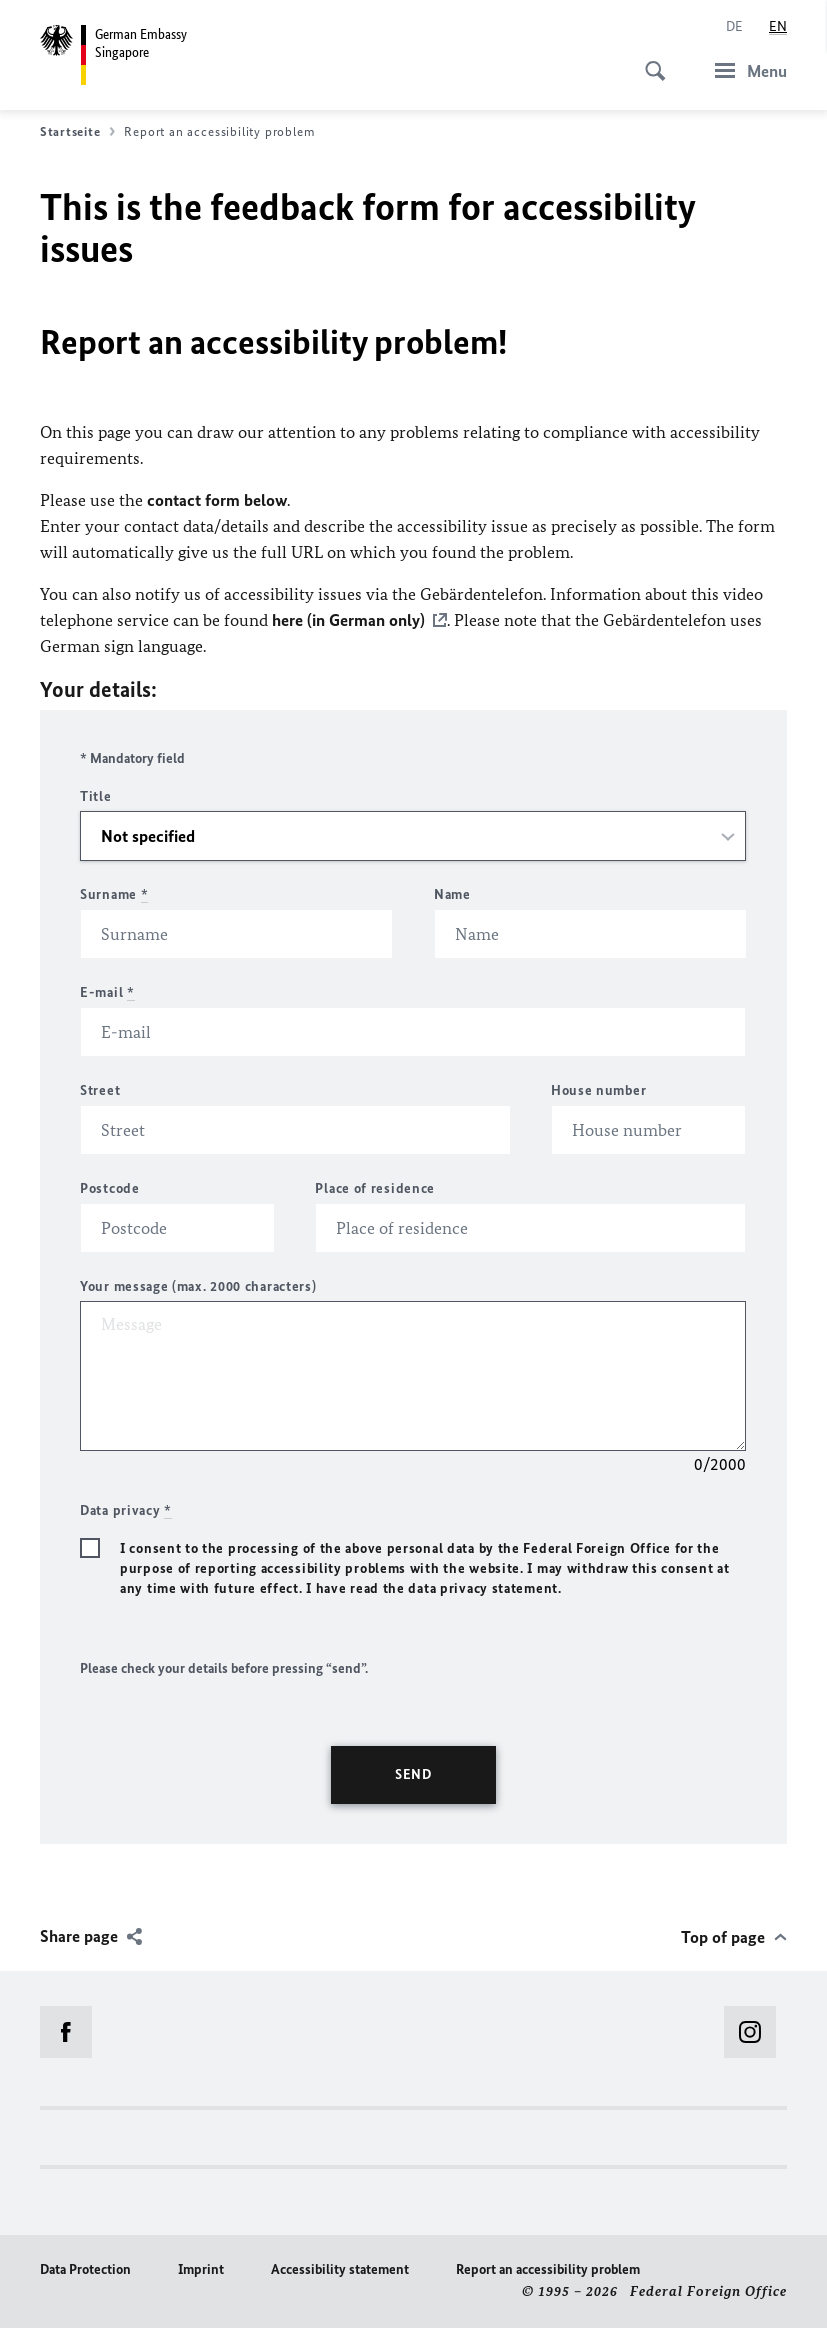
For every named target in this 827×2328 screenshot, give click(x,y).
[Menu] (745, 70)
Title (96, 796)
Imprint (201, 2269)
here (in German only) (348, 620)
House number (598, 1090)
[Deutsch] (734, 27)
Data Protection (85, 2269)
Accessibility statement (340, 2269)
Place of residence (375, 1188)
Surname (114, 894)
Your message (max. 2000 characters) (198, 1286)
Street (100, 1090)
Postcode (110, 1188)
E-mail (107, 992)
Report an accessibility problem (548, 2269)
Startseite (77, 132)
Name (452, 894)
